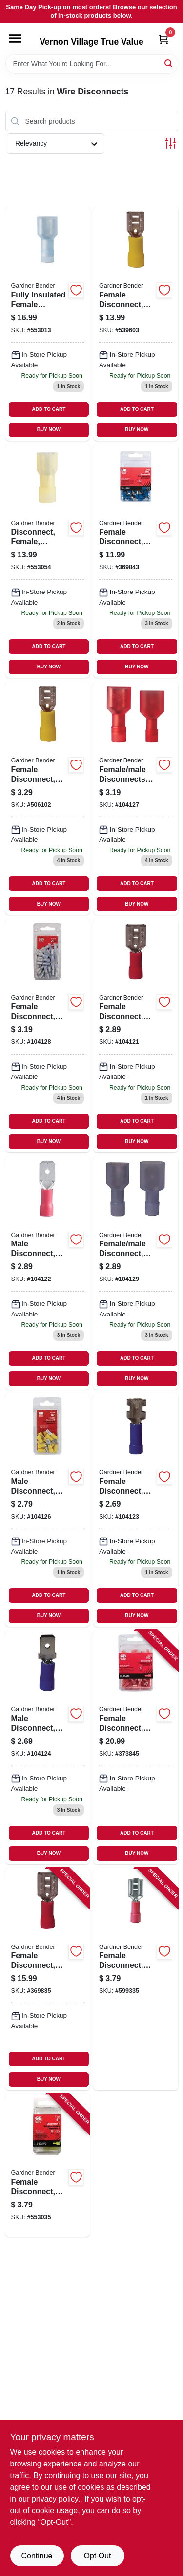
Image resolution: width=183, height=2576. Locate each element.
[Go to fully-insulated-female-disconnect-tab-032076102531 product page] (47, 323)
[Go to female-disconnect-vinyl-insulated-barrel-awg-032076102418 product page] (47, 1979)
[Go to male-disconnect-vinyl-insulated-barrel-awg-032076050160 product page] (47, 1510)
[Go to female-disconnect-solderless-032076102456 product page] (135, 323)
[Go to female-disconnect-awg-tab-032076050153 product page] (47, 798)
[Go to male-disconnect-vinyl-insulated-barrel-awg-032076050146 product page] (47, 1747)
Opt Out (97, 2556)
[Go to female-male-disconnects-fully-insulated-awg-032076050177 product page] (135, 798)
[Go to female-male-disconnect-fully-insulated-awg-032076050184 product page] (135, 1273)
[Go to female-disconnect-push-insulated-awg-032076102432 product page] (135, 561)
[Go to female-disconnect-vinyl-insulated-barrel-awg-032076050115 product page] (135, 1035)
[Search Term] (91, 64)
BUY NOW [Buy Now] (49, 429)
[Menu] (15, 38)
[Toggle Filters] (170, 143)
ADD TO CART (49, 409)
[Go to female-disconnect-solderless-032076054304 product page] (47, 2165)
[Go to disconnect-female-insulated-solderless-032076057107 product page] (47, 561)
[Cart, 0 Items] (163, 39)
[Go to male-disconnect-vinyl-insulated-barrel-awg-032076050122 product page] (47, 1273)
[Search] (169, 63)
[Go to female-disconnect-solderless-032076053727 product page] (135, 1979)
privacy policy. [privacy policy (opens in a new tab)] (56, 2499)
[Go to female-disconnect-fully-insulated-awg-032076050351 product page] (47, 1035)
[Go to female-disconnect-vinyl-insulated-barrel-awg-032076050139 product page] (135, 1510)
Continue (36, 2556)
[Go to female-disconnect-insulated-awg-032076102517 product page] (135, 1747)
